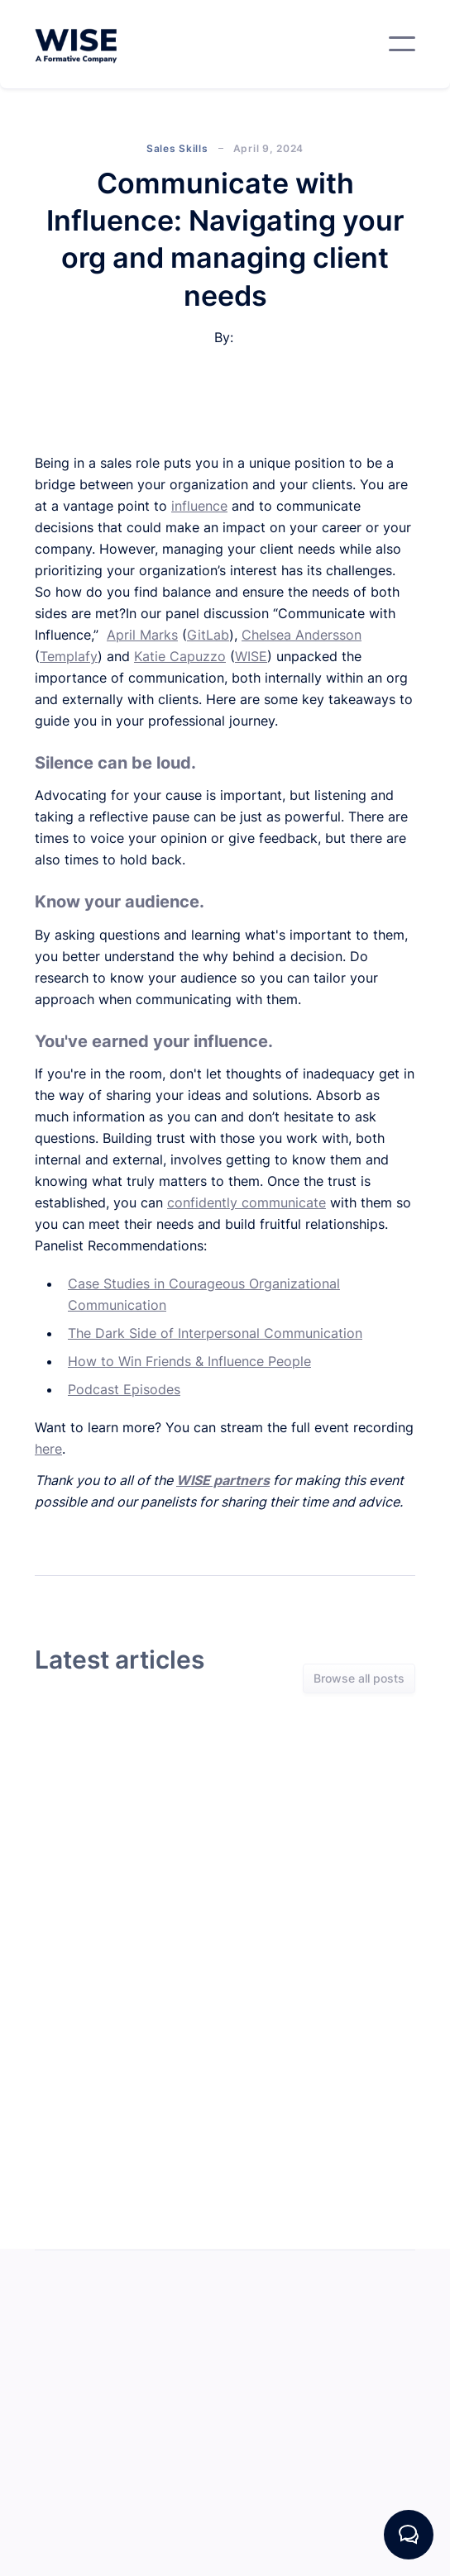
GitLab (208, 634)
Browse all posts (359, 1680)
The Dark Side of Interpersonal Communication (215, 1333)
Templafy (69, 656)
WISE (251, 656)
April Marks (142, 634)
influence (199, 506)
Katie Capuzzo (180, 656)
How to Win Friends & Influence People (189, 1361)
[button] (402, 43)
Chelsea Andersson (301, 634)
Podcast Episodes (124, 1389)
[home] (76, 44)
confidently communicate (246, 1202)
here (48, 1448)
